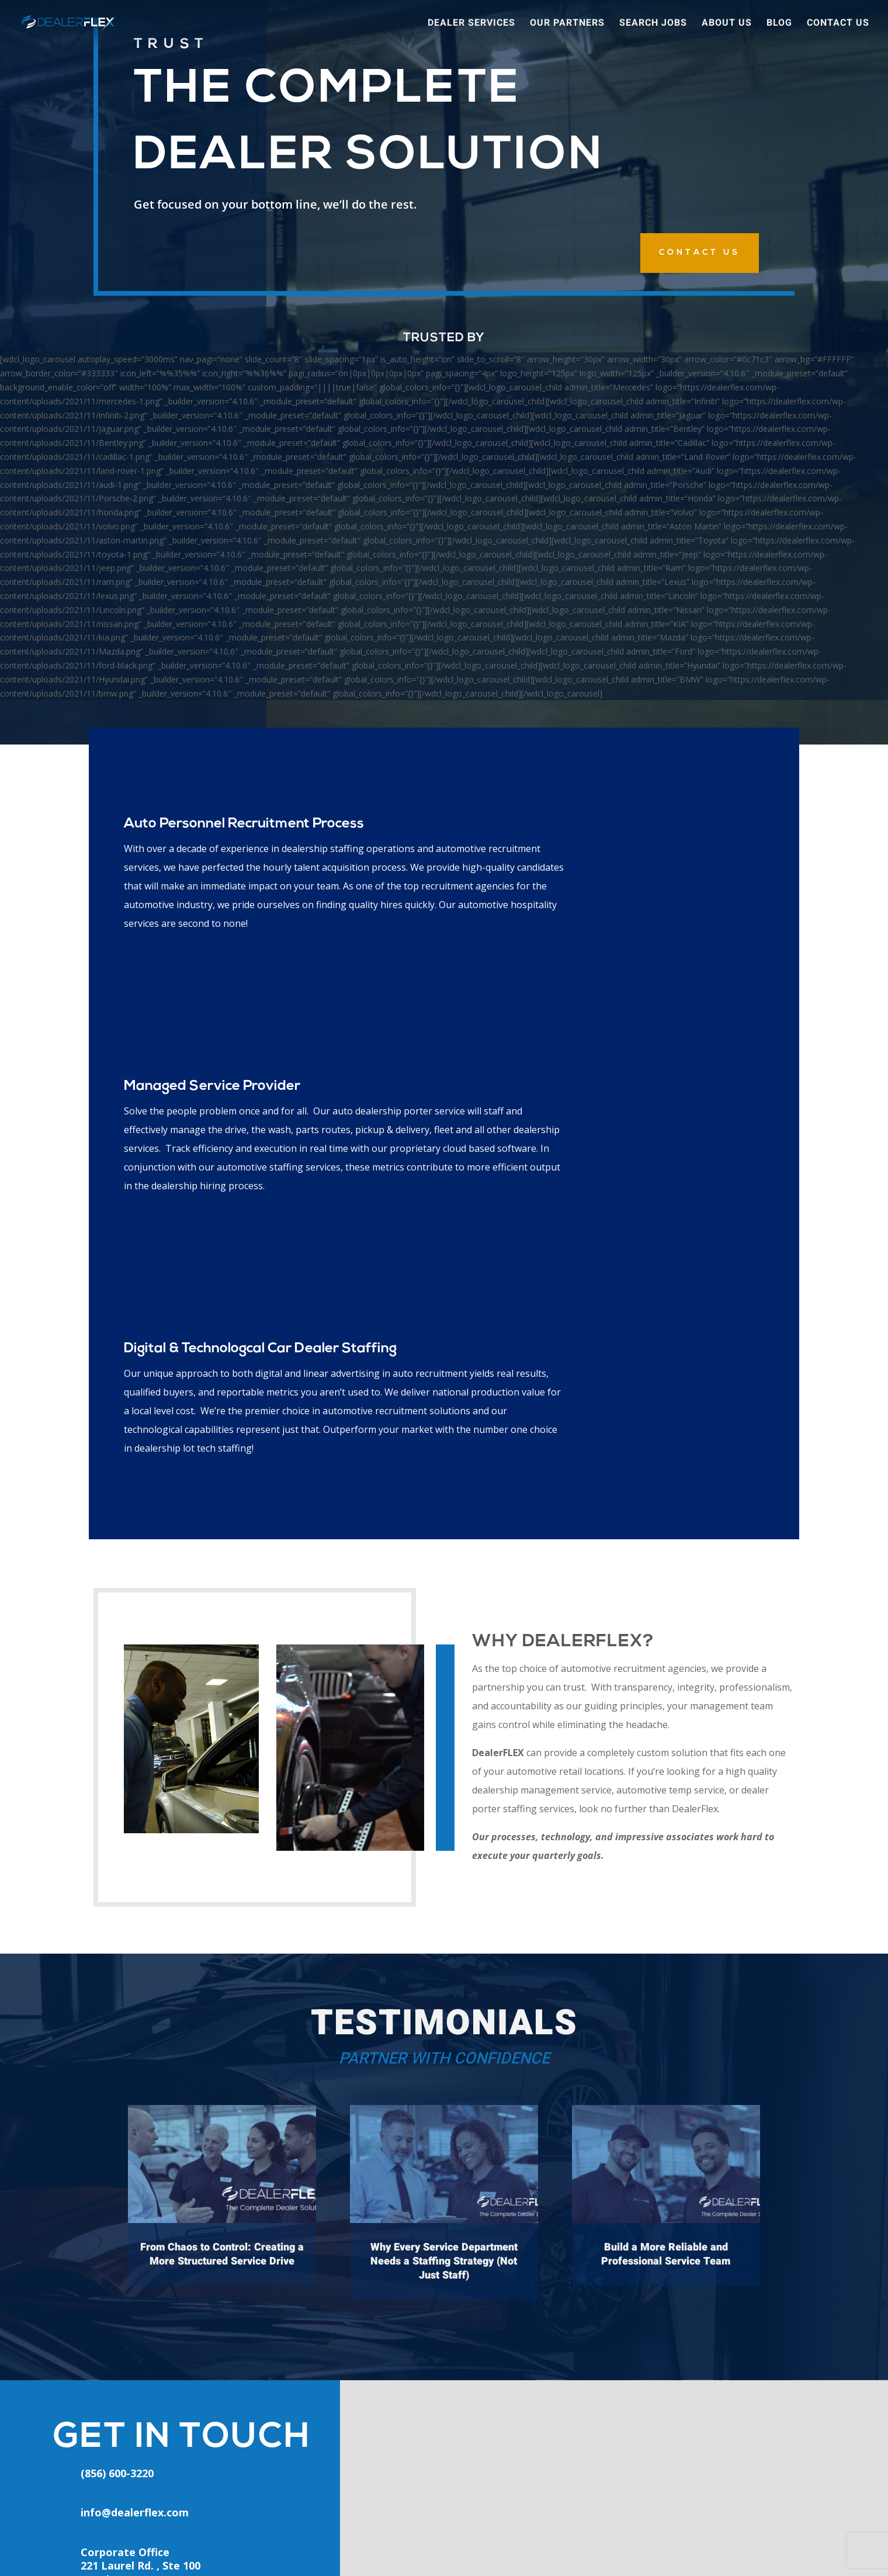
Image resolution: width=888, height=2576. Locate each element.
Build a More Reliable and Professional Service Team (665, 1866)
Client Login (295, 2445)
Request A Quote (468, 2472)
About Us (727, 24)
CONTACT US (699, 252)
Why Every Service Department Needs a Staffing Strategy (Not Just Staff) (444, 1873)
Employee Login (304, 2418)
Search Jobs (653, 24)
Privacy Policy (481, 2550)
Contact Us (838, 24)
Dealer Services (471, 24)
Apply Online (296, 2472)
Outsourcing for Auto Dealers (496, 2445)
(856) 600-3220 (135, 2408)
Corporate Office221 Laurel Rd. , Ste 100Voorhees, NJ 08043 (140, 2177)
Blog (779, 24)
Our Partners (567, 24)
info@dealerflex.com (135, 2124)
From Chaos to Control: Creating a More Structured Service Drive (222, 1866)
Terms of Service (548, 2550)
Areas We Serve (465, 2418)
